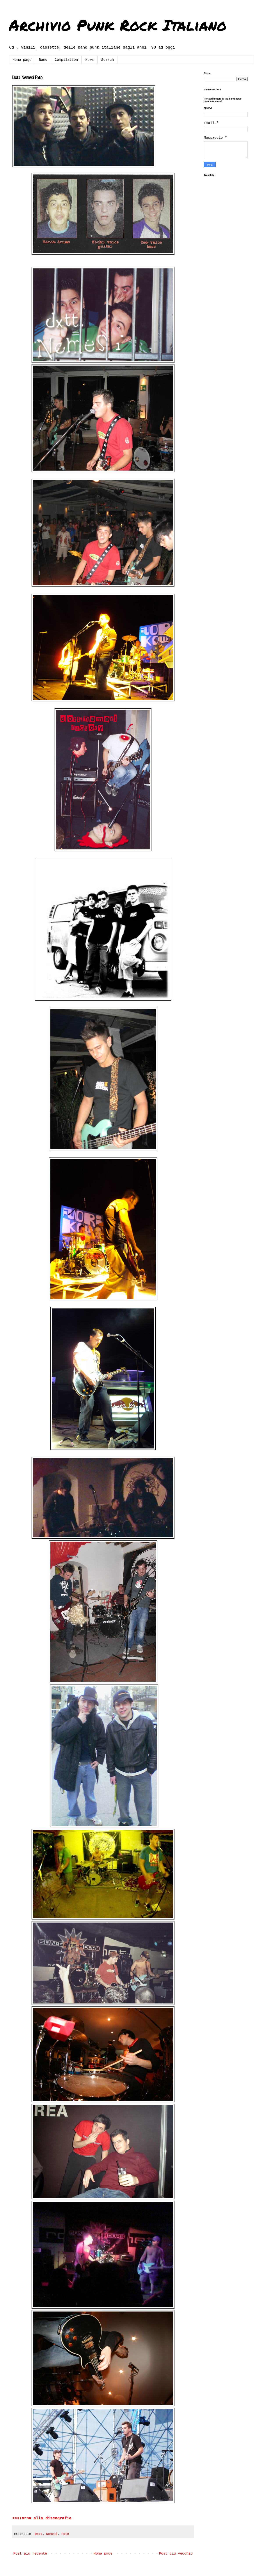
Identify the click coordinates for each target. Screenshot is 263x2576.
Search (107, 60)
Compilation (66, 60)
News (89, 60)
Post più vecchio (176, 2554)
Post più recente (30, 2554)
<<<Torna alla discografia (41, 2518)
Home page (21, 60)
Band (43, 60)
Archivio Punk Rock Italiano (118, 25)
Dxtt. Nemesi (46, 2534)
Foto (65, 2534)
